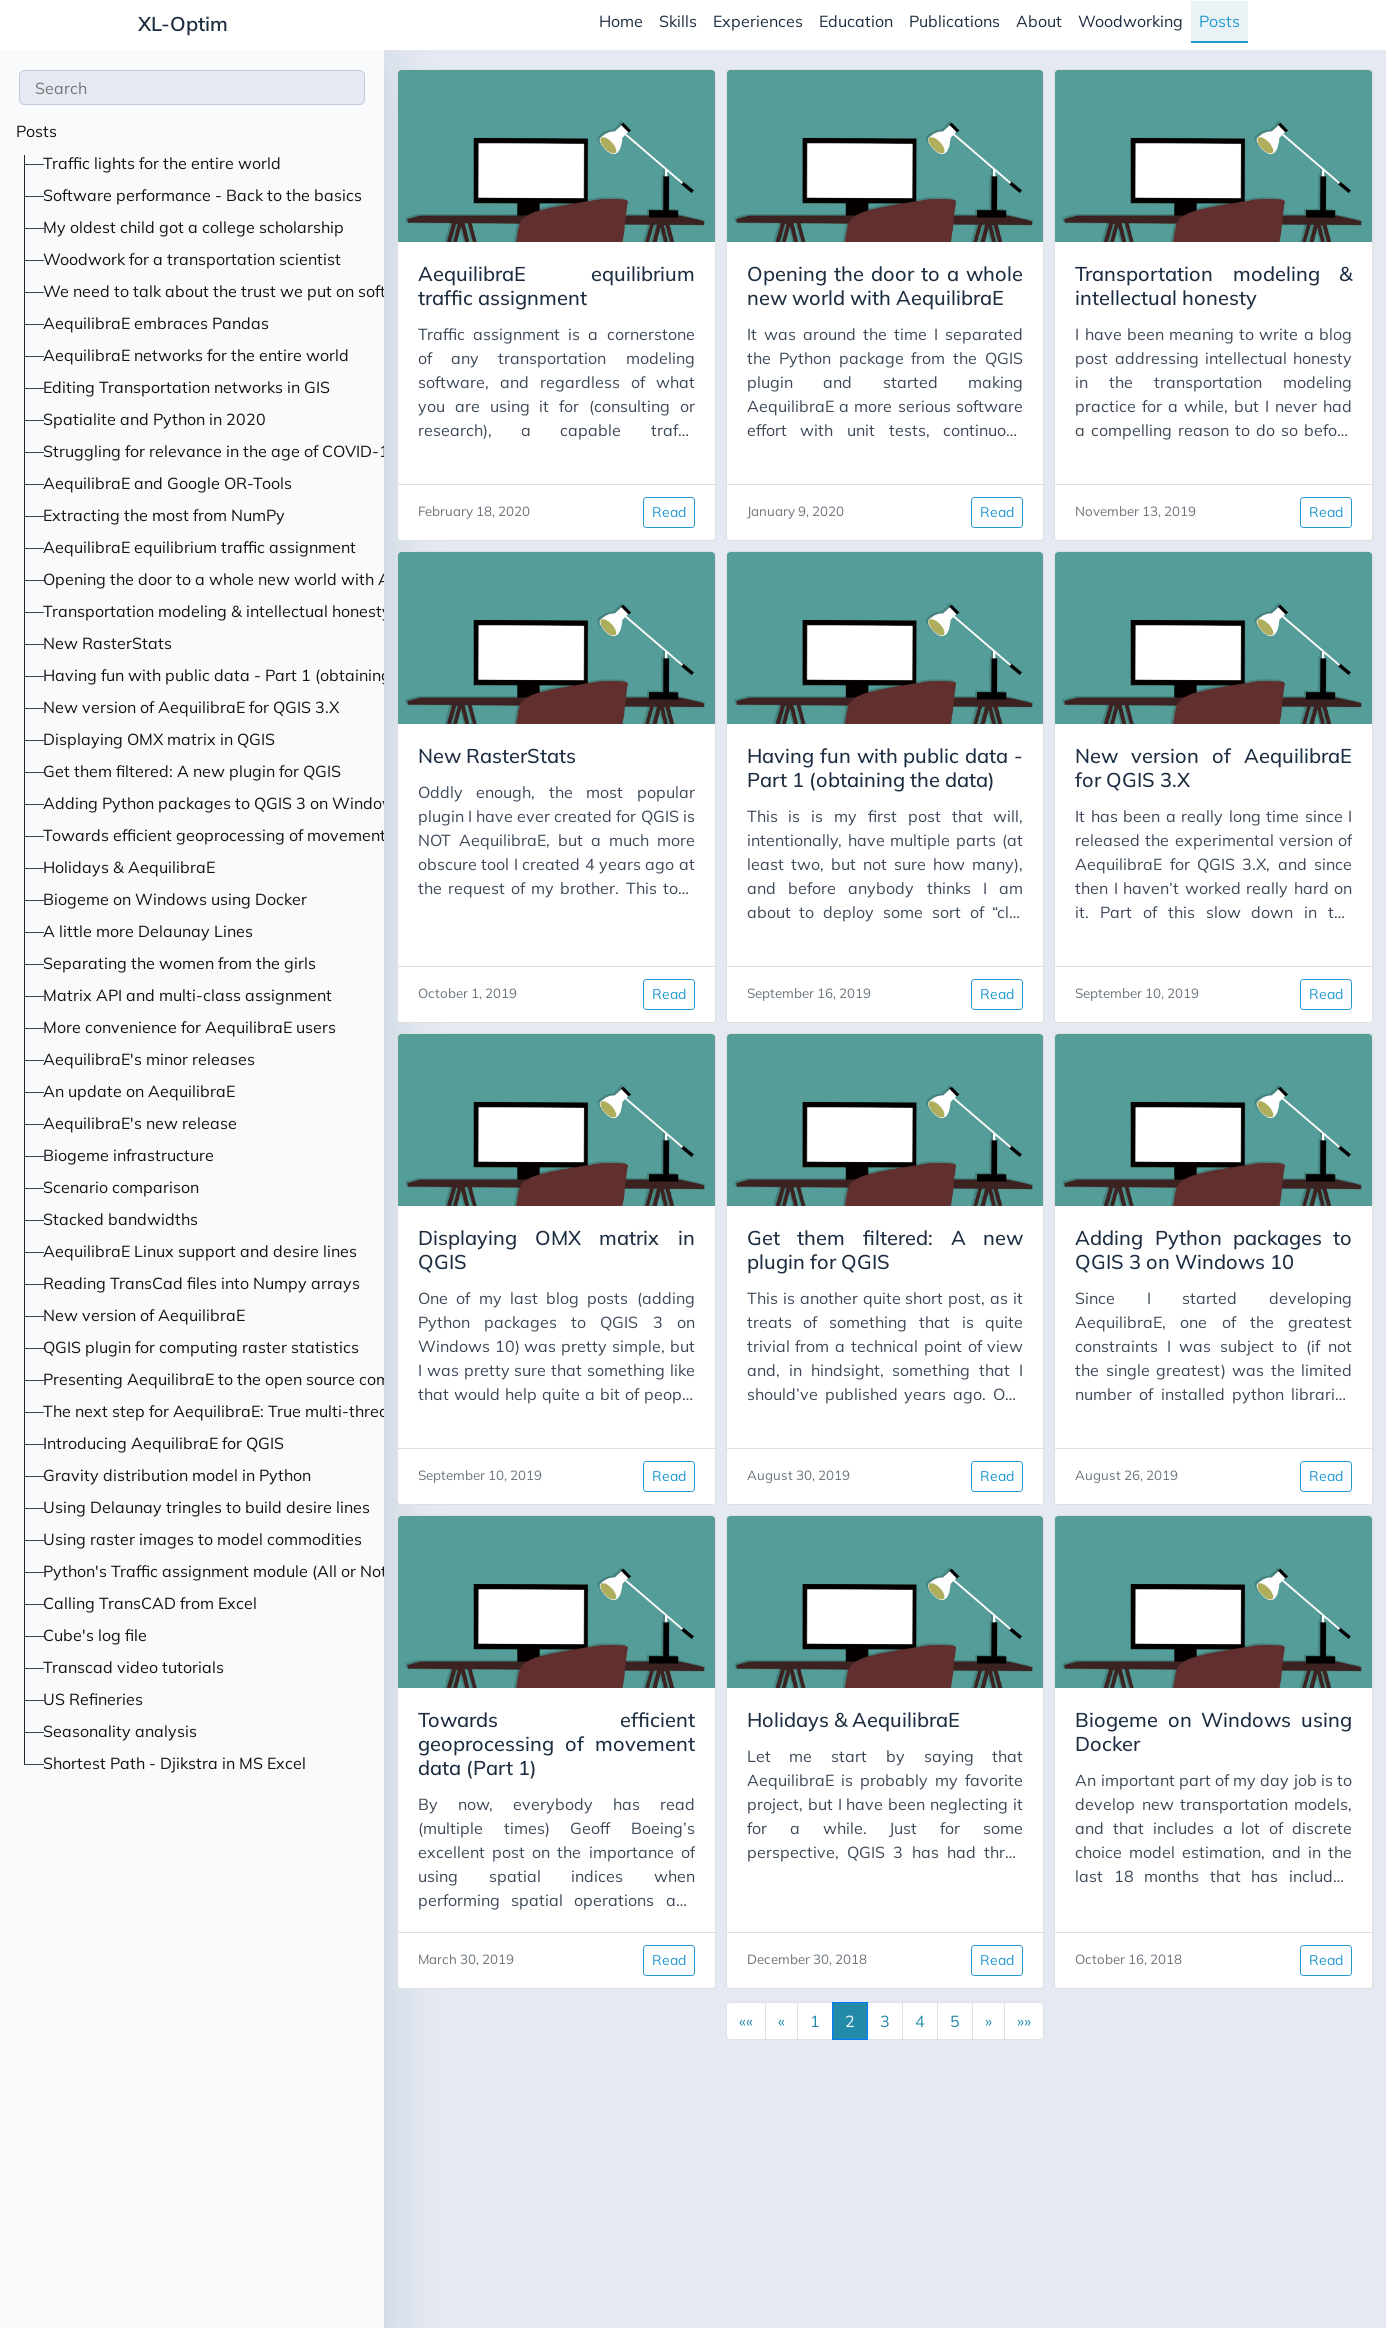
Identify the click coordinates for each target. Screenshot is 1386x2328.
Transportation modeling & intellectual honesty (217, 611)
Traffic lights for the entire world (162, 163)
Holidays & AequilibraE (129, 867)
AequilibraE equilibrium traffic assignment (199, 547)
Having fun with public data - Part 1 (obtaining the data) (253, 675)
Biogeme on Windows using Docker (175, 899)
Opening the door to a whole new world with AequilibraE (254, 579)
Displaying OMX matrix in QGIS (159, 739)
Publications (954, 21)
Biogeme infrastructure (128, 1155)
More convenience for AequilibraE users (189, 1027)
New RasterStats (107, 643)
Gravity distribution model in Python (177, 1475)
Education (856, 21)
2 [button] (850, 2021)
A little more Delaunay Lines (148, 931)
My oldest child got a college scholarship (193, 227)
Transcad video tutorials (133, 1667)
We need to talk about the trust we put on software (234, 291)
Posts (1219, 21)
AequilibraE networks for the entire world (196, 355)
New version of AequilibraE (144, 1315)
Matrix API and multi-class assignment (187, 995)
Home (621, 21)
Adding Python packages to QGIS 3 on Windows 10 (235, 803)
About (1039, 21)
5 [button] (955, 2021)
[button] (746, 2021)
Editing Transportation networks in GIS (186, 387)
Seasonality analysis (120, 1731)
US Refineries (93, 1699)
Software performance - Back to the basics (202, 195)
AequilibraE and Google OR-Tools (167, 483)
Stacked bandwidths (120, 1219)
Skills (678, 21)
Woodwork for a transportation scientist (192, 259)
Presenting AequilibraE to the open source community (242, 1379)
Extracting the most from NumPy (164, 515)
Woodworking (1130, 21)
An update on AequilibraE (139, 1091)
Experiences (758, 21)
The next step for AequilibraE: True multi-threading (232, 1411)
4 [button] (920, 2021)
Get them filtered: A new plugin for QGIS (192, 771)
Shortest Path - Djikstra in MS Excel (174, 1763)
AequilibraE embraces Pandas (156, 323)
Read (669, 512)
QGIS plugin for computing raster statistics (201, 1347)
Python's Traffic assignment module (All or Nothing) (233, 1571)
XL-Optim (183, 23)
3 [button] (885, 2021)
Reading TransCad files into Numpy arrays (201, 1283)
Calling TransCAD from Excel (150, 1603)
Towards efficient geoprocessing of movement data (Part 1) (264, 835)
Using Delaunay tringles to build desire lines (206, 1507)
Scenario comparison (121, 1187)
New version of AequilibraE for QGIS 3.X (191, 707)
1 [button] (815, 2021)
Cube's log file (95, 1635)
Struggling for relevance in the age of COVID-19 (221, 451)
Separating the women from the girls (179, 963)
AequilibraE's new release (140, 1123)
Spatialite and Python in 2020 (154, 419)
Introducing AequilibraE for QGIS (163, 1443)
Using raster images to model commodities (202, 1539)
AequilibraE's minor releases (149, 1059)
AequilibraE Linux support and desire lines (200, 1251)
